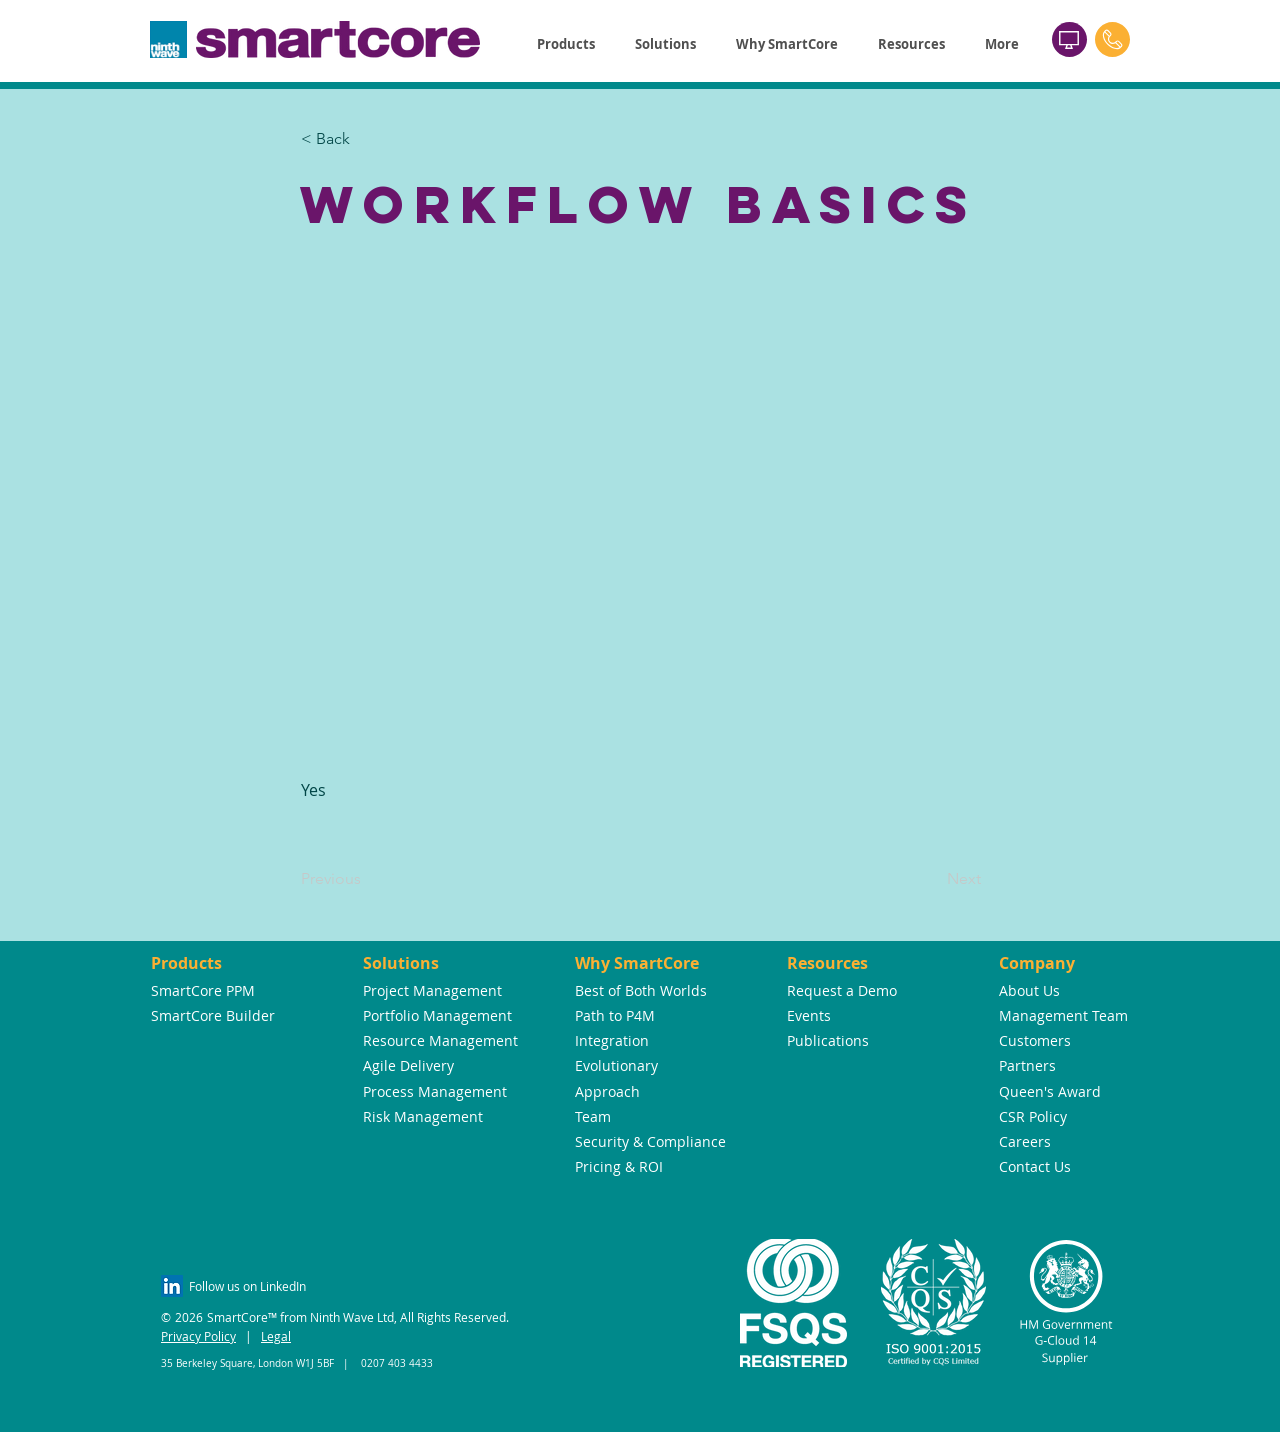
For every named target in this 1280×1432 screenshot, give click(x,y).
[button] (566, 44)
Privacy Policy (198, 1336)
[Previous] (367, 879)
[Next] (931, 879)
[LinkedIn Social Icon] (172, 1286)
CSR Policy (1033, 1116)
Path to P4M (615, 1015)
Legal (276, 1336)
